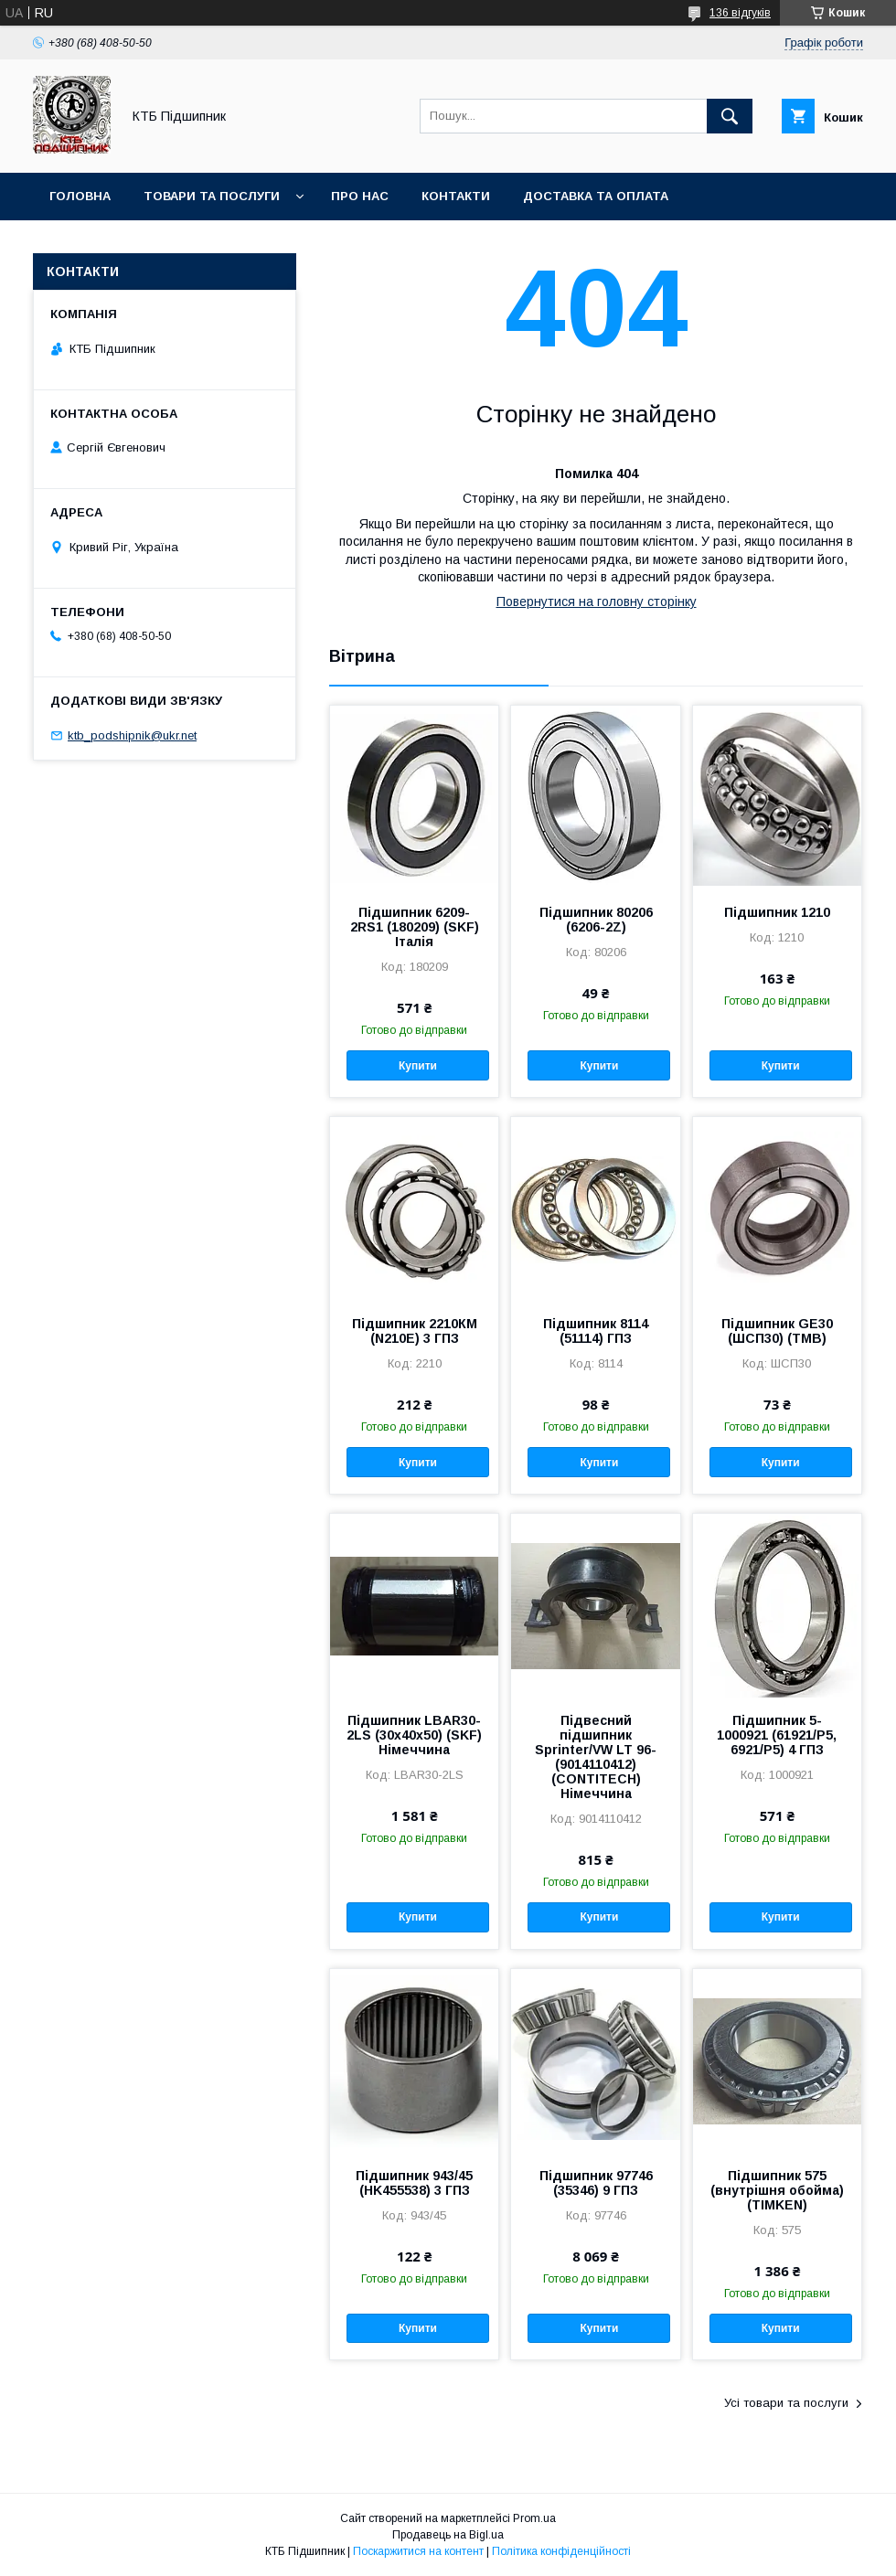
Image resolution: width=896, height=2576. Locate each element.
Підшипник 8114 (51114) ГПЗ (595, 1331)
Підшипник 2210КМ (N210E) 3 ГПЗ (414, 1331)
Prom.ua (534, 2518)
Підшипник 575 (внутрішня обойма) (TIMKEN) (777, 2190)
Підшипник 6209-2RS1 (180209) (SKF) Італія (414, 927)
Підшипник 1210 (777, 912)
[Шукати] (729, 116)
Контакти (455, 196)
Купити (418, 1065)
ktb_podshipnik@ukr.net (132, 735)
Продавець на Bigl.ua (448, 2534)
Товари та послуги (212, 196)
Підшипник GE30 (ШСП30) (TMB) (777, 1331)
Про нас (360, 196)
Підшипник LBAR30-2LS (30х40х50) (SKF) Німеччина (414, 1735)
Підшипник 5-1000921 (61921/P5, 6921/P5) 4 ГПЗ (777, 1735)
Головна (80, 196)
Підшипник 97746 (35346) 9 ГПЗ (596, 2183)
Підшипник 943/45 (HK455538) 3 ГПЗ (414, 2183)
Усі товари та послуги (786, 2403)
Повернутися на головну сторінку (596, 601)
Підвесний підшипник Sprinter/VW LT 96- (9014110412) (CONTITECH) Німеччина (595, 1757)
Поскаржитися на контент (418, 2551)
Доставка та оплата (595, 196)
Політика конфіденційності (561, 2551)
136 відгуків (740, 12)
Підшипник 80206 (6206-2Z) (596, 919)
